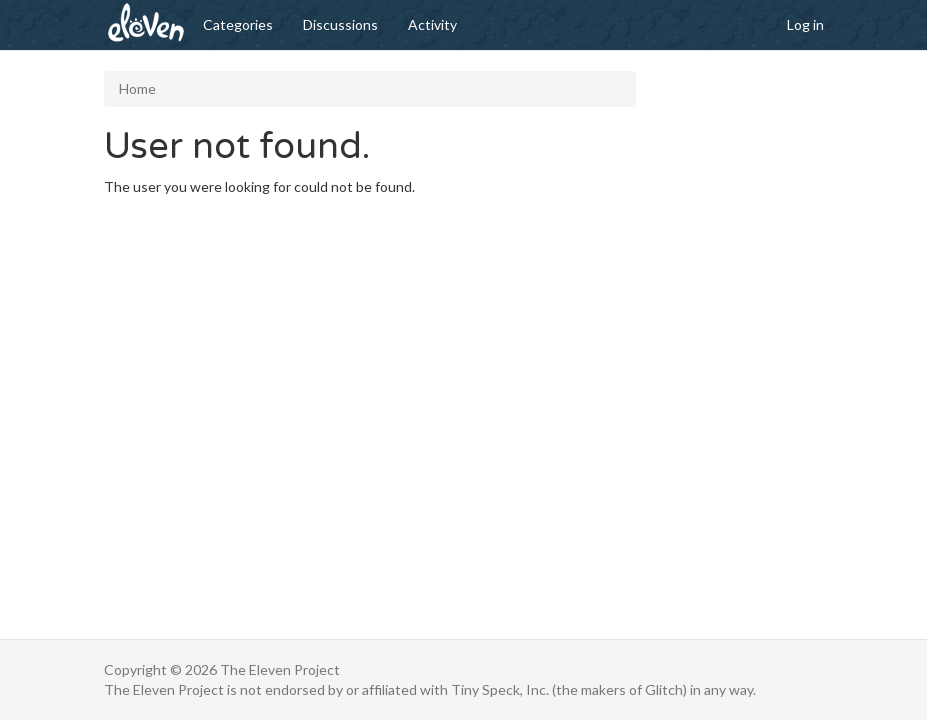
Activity (432, 24)
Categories (238, 24)
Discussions (340, 24)
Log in (805, 24)
